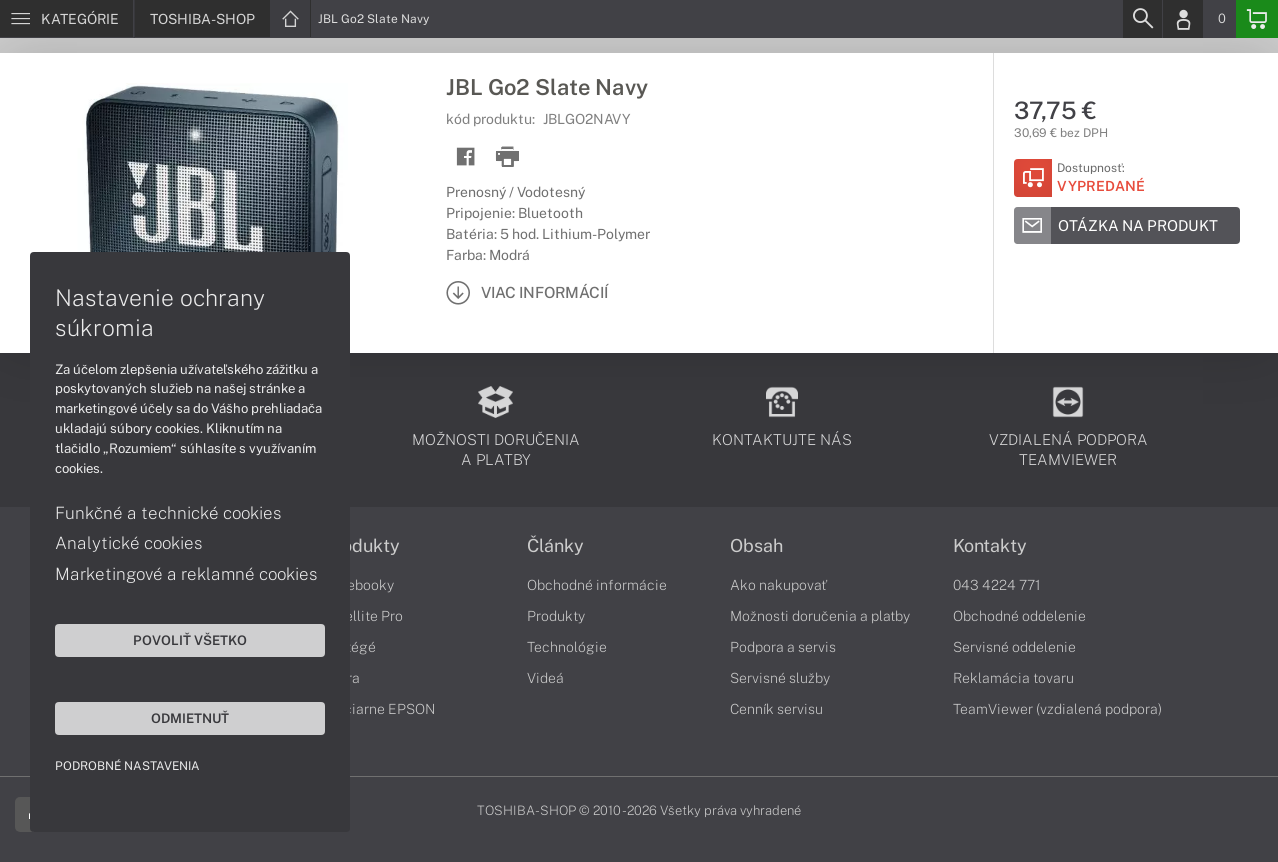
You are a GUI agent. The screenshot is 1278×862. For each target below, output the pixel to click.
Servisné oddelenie (1014, 647)
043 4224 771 (997, 585)
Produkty (362, 546)
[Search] (1142, 19)
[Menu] (66, 19)
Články (555, 546)
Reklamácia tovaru (1013, 678)
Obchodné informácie (597, 585)
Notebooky (359, 585)
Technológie (567, 647)
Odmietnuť (190, 718)
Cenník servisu (776, 709)
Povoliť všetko (190, 640)
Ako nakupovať (778, 585)
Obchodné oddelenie (1019, 616)
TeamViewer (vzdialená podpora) (1057, 709)
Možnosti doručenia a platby (820, 616)
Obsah (756, 546)
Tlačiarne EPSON (379, 709)
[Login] (1183, 19)
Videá (545, 678)
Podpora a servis (783, 647)
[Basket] (1257, 19)
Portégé (350, 647)
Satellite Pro (363, 616)
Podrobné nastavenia (127, 766)
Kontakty (990, 546)
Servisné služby (780, 678)
